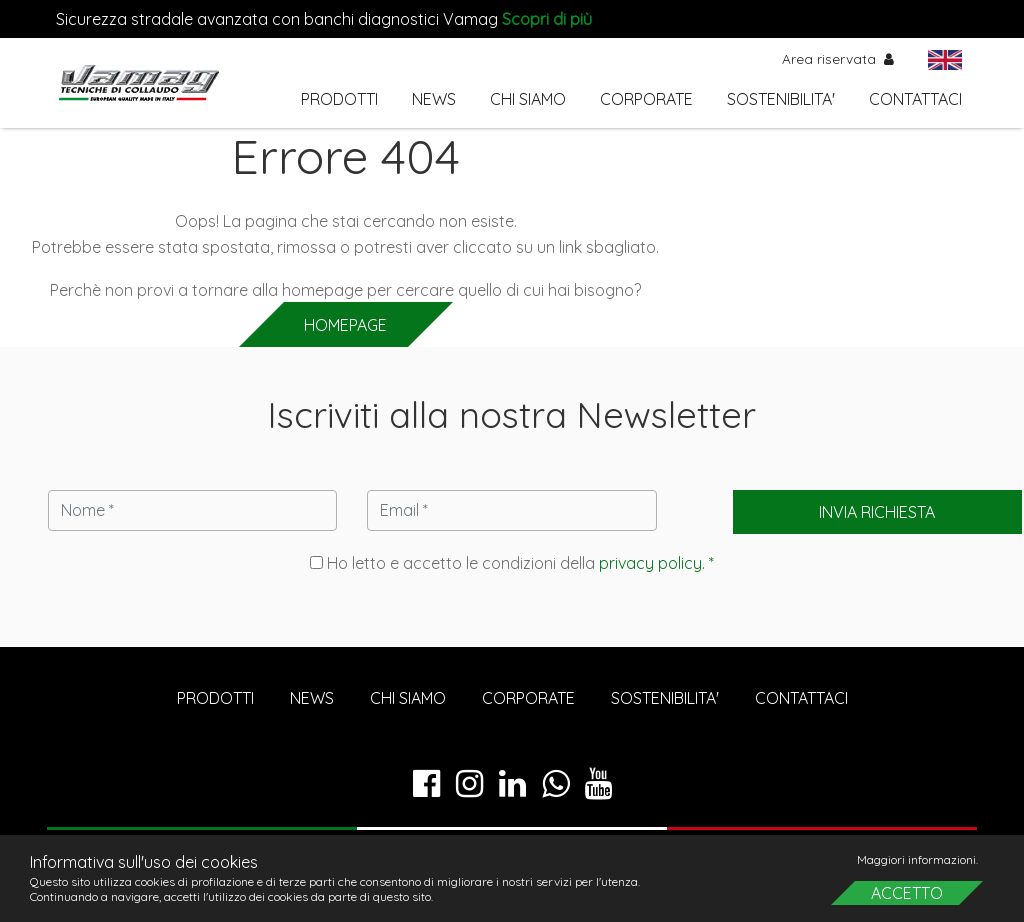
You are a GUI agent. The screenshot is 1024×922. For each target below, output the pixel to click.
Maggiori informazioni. (917, 859)
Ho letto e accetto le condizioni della (512, 563)
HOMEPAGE (345, 325)
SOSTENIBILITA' (781, 99)
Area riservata (838, 58)
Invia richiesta (877, 512)
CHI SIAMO (528, 99)
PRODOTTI (339, 99)
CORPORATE (646, 99)
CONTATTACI (915, 99)
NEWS (434, 99)
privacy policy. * (656, 563)
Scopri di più (547, 19)
